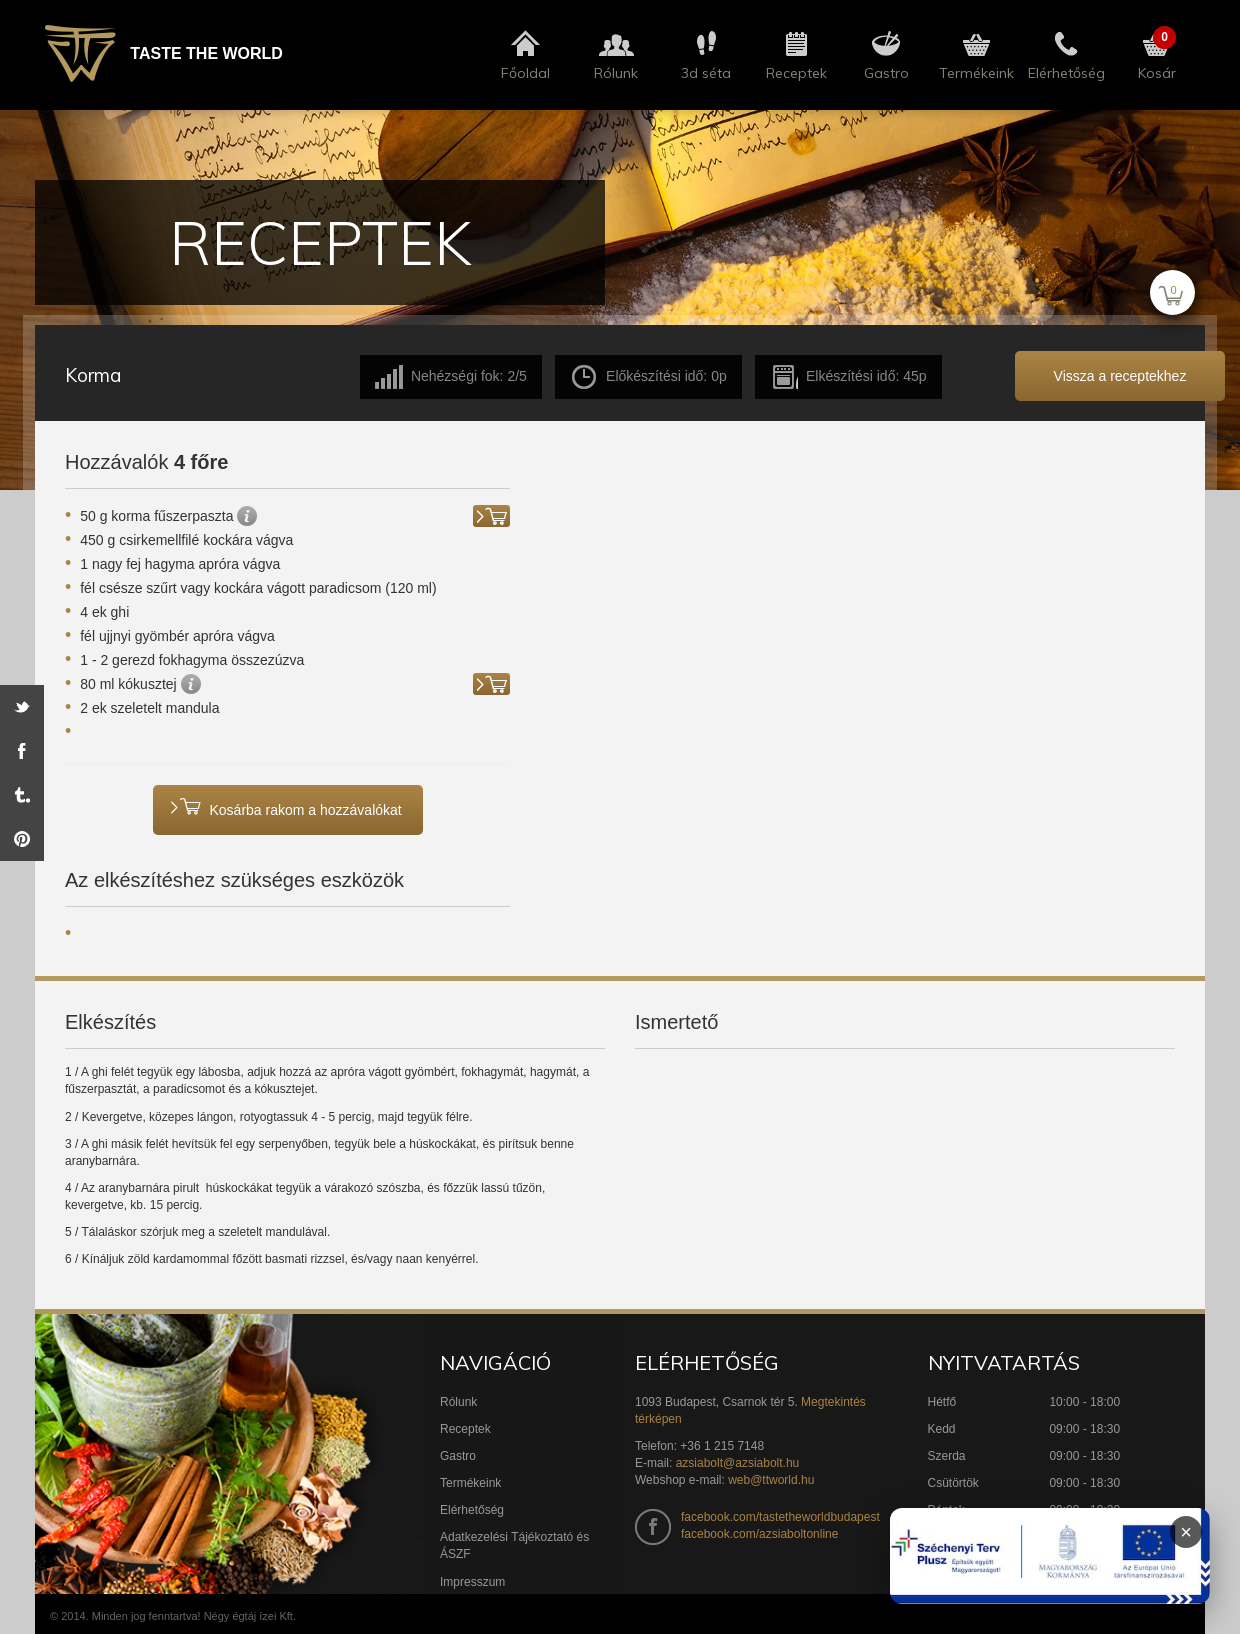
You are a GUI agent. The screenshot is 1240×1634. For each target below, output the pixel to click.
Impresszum (472, 1582)
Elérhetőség (472, 1510)
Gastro (458, 1456)
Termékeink (470, 1483)
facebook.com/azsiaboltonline (759, 1534)
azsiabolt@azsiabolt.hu (738, 1463)
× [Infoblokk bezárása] (1186, 1532)
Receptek (465, 1429)
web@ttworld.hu (771, 1480)
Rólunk (458, 1402)
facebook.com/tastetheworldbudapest (780, 1517)
